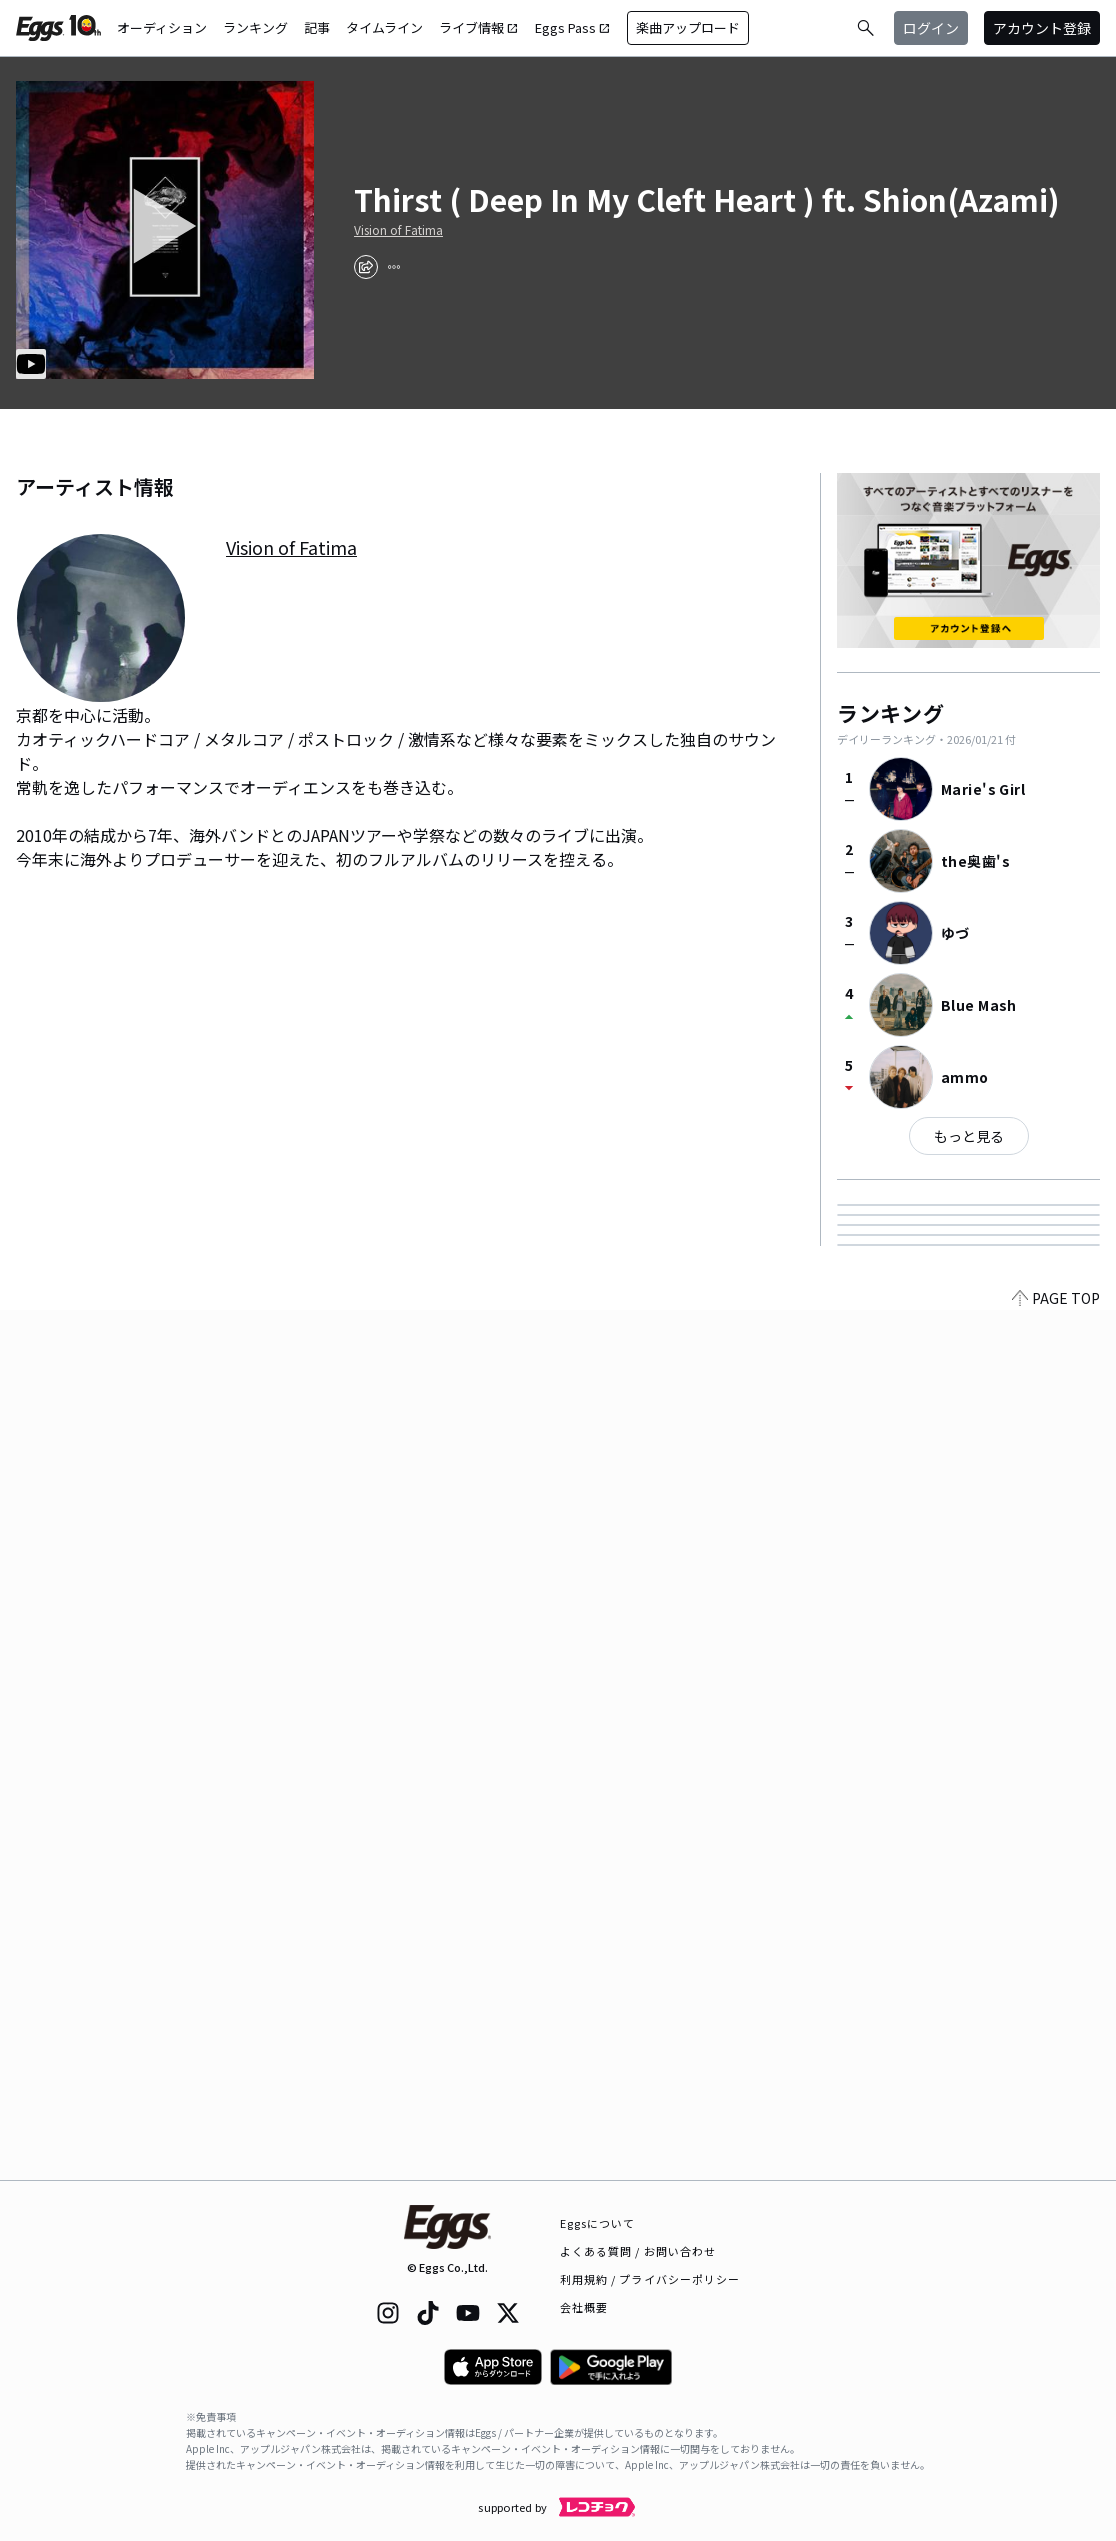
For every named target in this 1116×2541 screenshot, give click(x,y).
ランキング (255, 27)
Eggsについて (598, 2223)
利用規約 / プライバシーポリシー (650, 2279)
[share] (366, 267)
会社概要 (584, 2307)
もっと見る (969, 1136)
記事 (317, 27)
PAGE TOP (1056, 2168)
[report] (394, 267)
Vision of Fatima (398, 230)
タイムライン (384, 27)
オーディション (162, 27)
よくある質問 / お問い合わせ (638, 2251)
